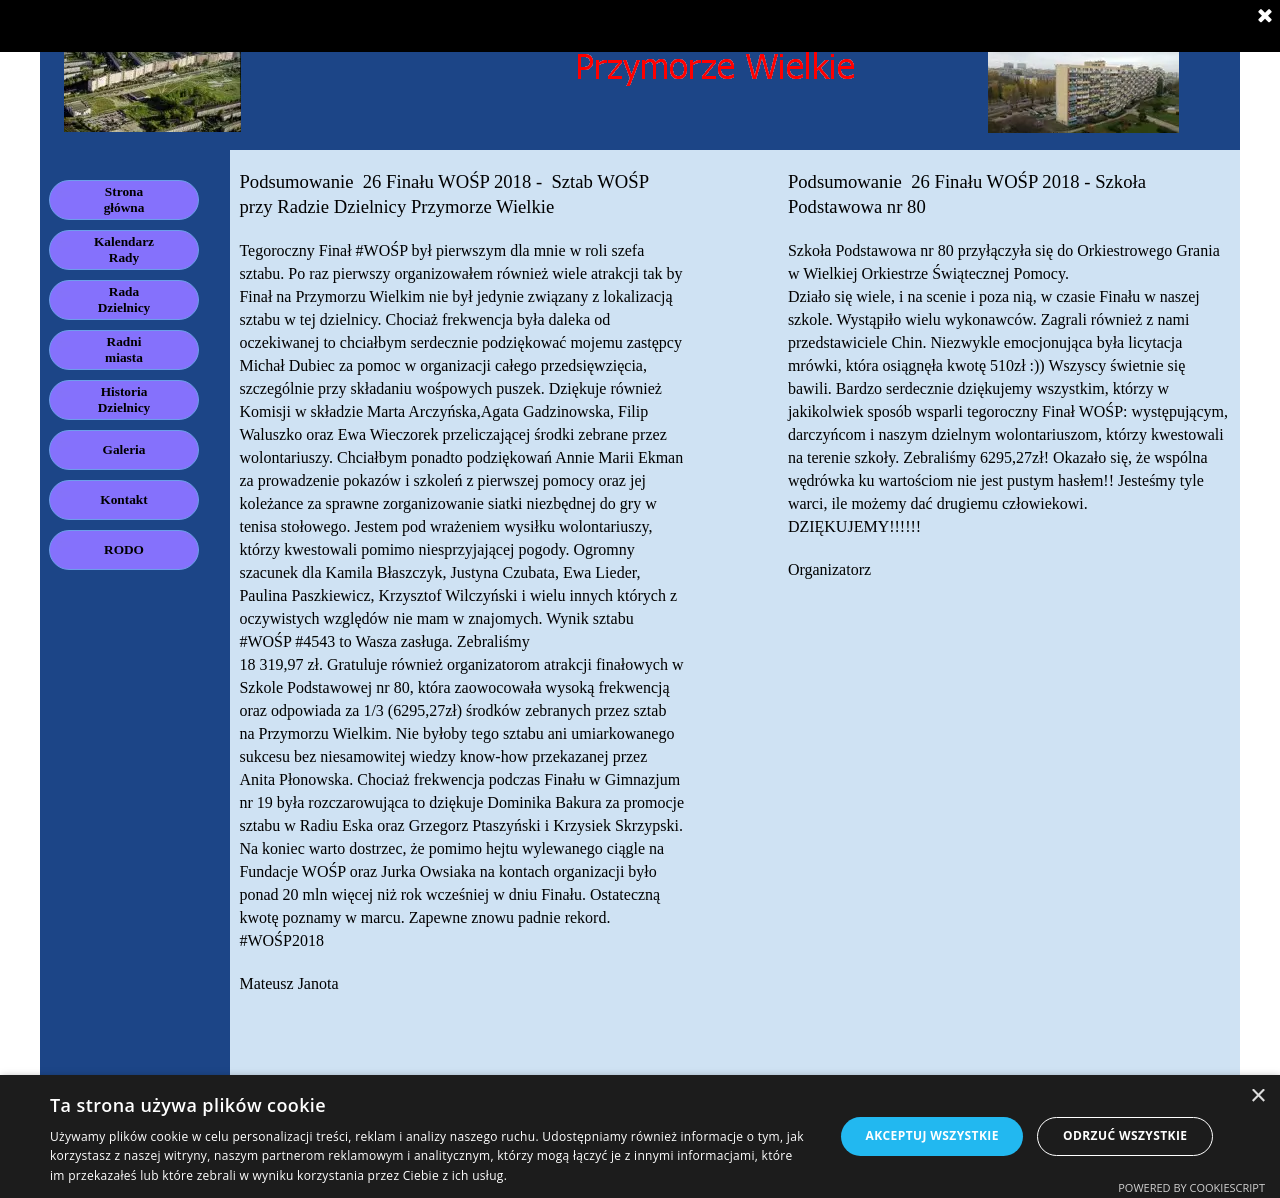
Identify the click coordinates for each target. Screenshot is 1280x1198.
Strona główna (124, 199)
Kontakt (123, 499)
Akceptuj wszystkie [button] (931, 1135)
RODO (124, 549)
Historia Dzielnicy (124, 399)
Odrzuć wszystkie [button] (1125, 1135)
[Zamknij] (1265, 17)
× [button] (1257, 1096)
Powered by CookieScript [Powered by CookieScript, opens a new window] (1191, 1187)
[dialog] (640, 1136)
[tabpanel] (462, 622)
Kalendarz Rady (124, 249)
